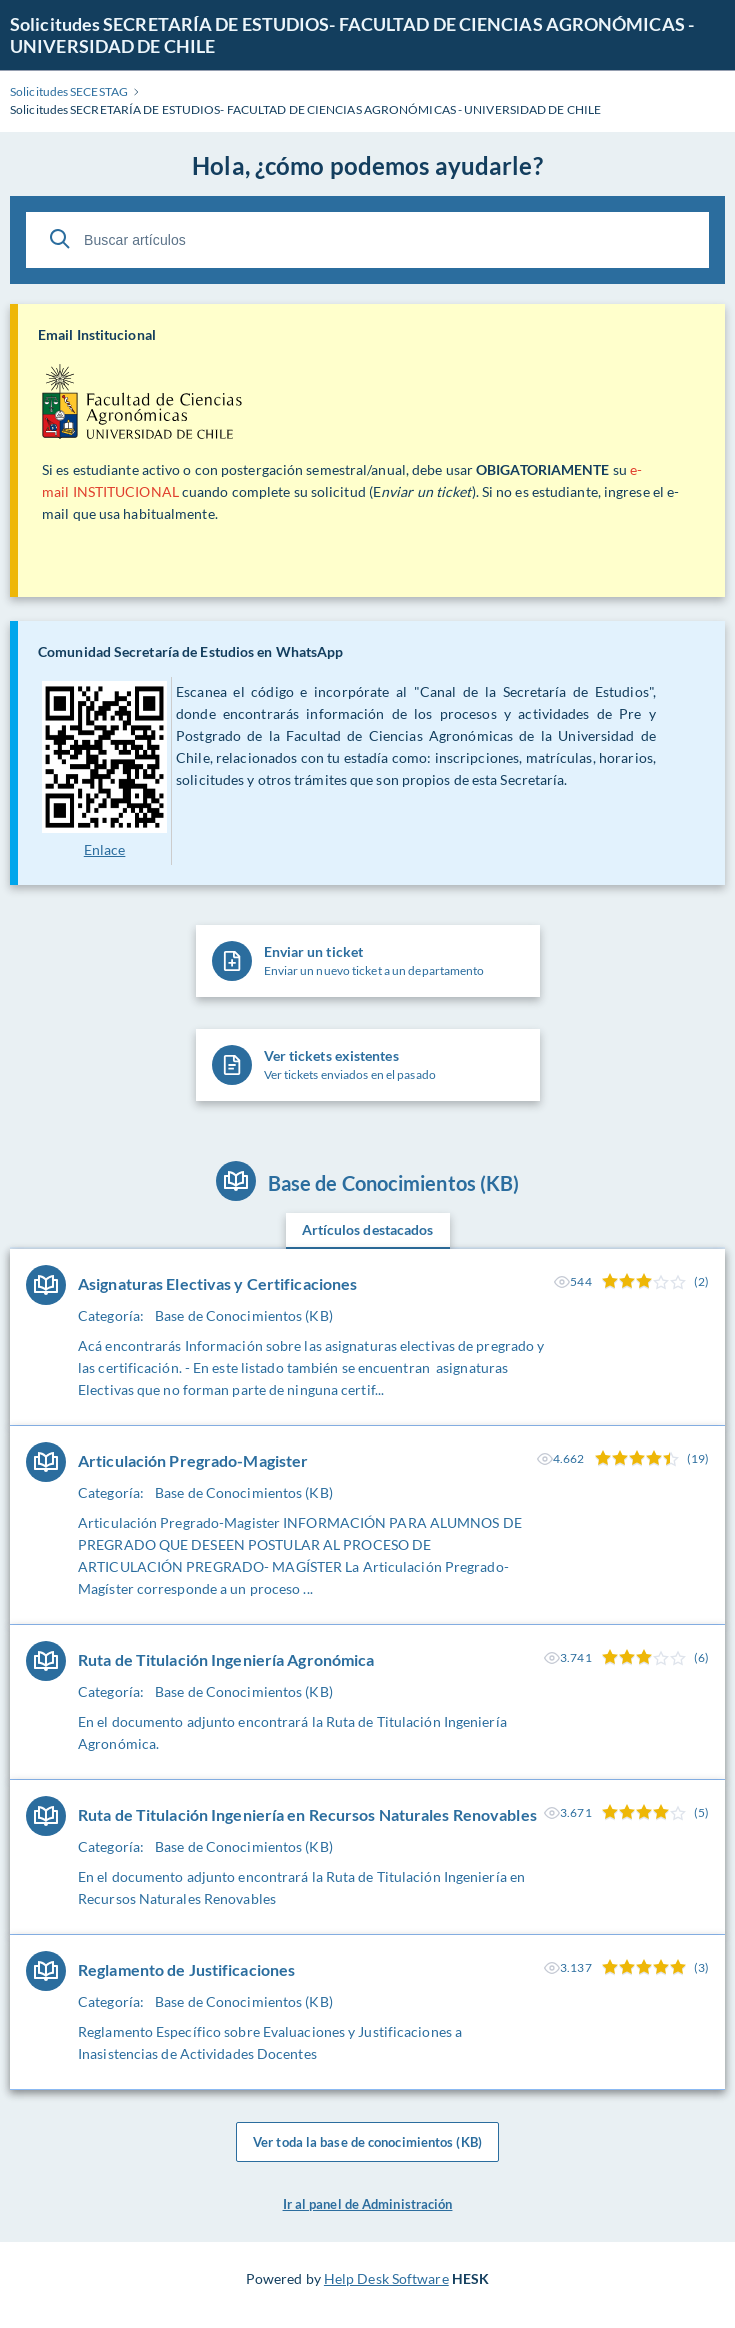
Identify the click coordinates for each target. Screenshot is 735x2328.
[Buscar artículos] (367, 240)
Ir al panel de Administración (368, 2204)
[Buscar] (60, 239)
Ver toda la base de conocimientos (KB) (367, 2142)
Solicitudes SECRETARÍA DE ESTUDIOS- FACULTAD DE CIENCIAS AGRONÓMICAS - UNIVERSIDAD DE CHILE (352, 35)
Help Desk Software (386, 2278)
